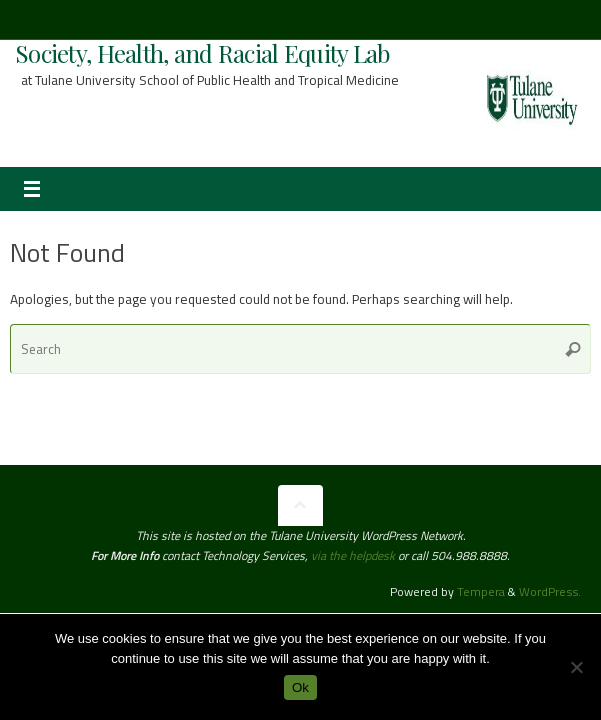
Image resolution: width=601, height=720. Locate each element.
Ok (300, 687)
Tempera (481, 591)
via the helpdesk (354, 555)
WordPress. (550, 591)
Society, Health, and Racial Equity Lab (202, 53)
